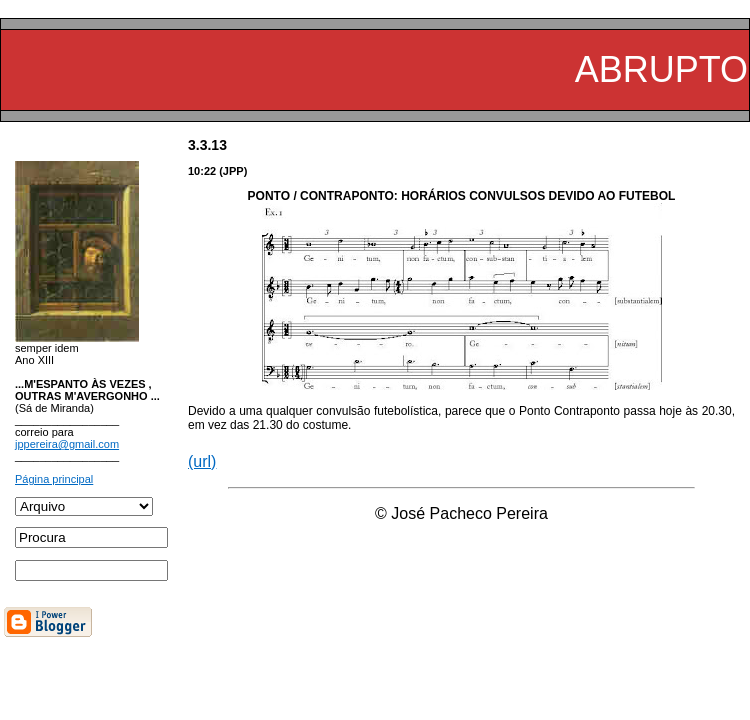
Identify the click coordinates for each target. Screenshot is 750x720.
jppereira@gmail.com (67, 444)
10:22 (202, 171)
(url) (202, 461)
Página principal (54, 479)
